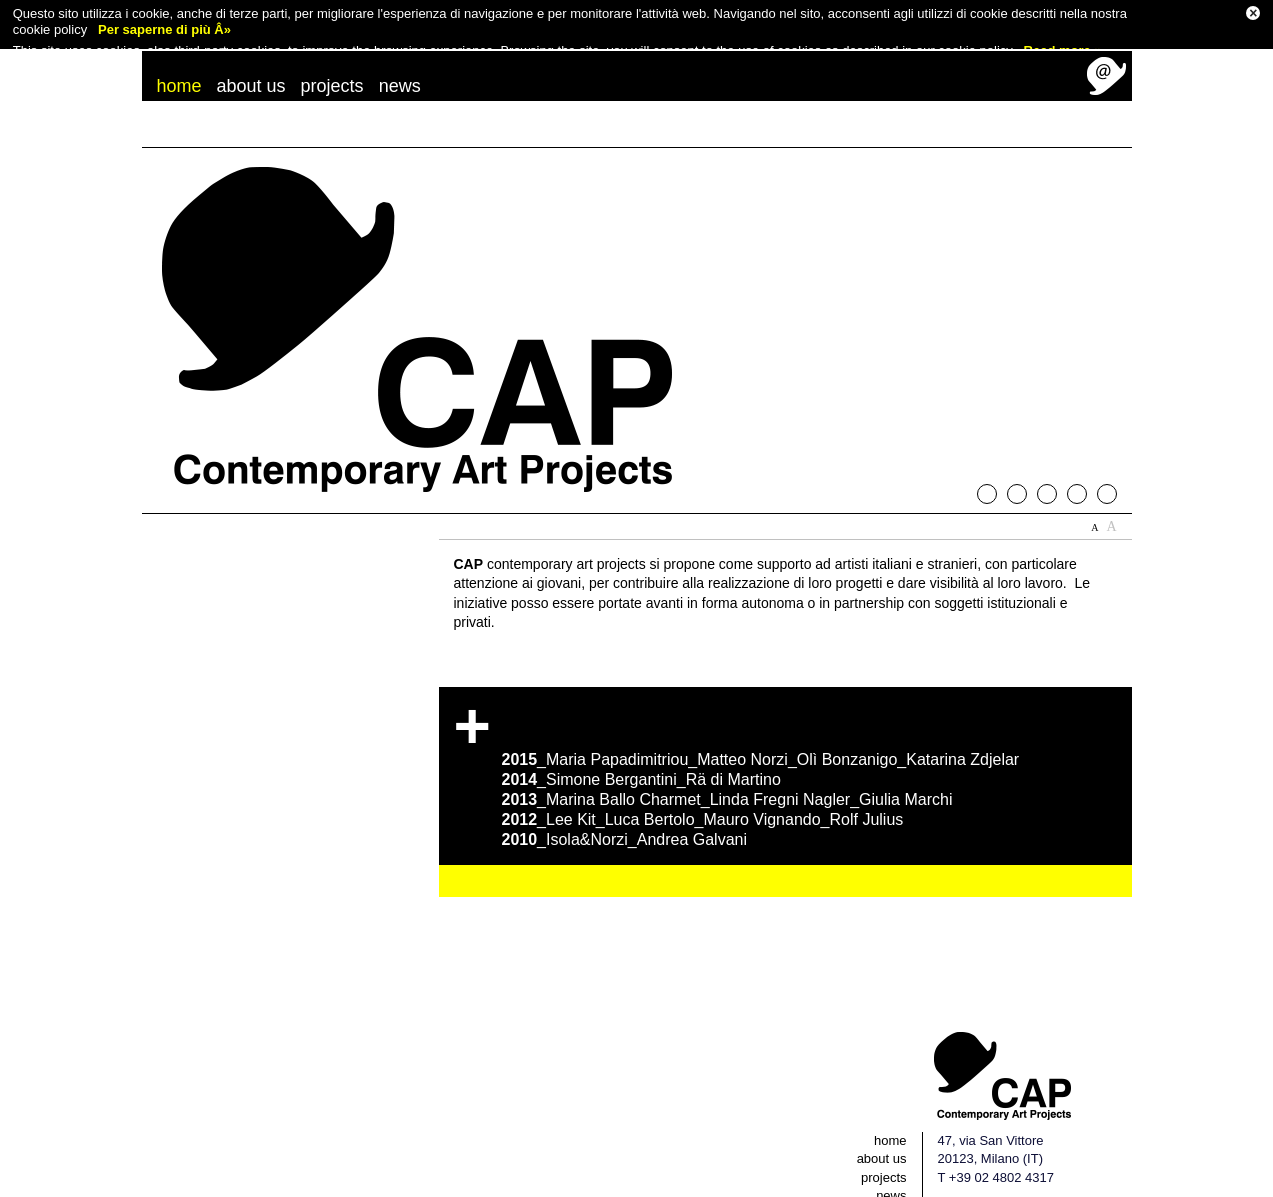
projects (332, 69)
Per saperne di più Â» (164, 27)
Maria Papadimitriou (617, 743)
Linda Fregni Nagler (780, 783)
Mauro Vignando (761, 803)
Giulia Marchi (905, 783)
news (400, 69)
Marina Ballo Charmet (623, 783)
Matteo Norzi (742, 743)
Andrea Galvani (692, 823)
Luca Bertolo (650, 803)
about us (251, 69)
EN (1047, 1187)
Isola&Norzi (587, 823)
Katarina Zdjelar (962, 743)
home (179, 69)
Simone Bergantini (611, 763)
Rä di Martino (733, 763)
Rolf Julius (867, 803)
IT (1024, 1187)
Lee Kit (571, 803)
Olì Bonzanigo (847, 743)
